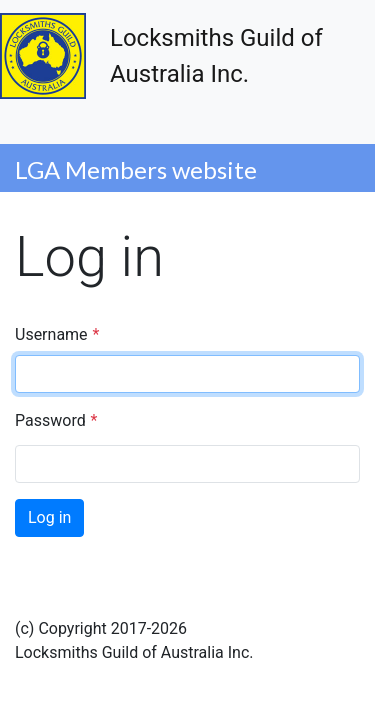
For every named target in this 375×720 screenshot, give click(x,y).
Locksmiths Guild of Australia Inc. (161, 56)
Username (51, 334)
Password (50, 420)
